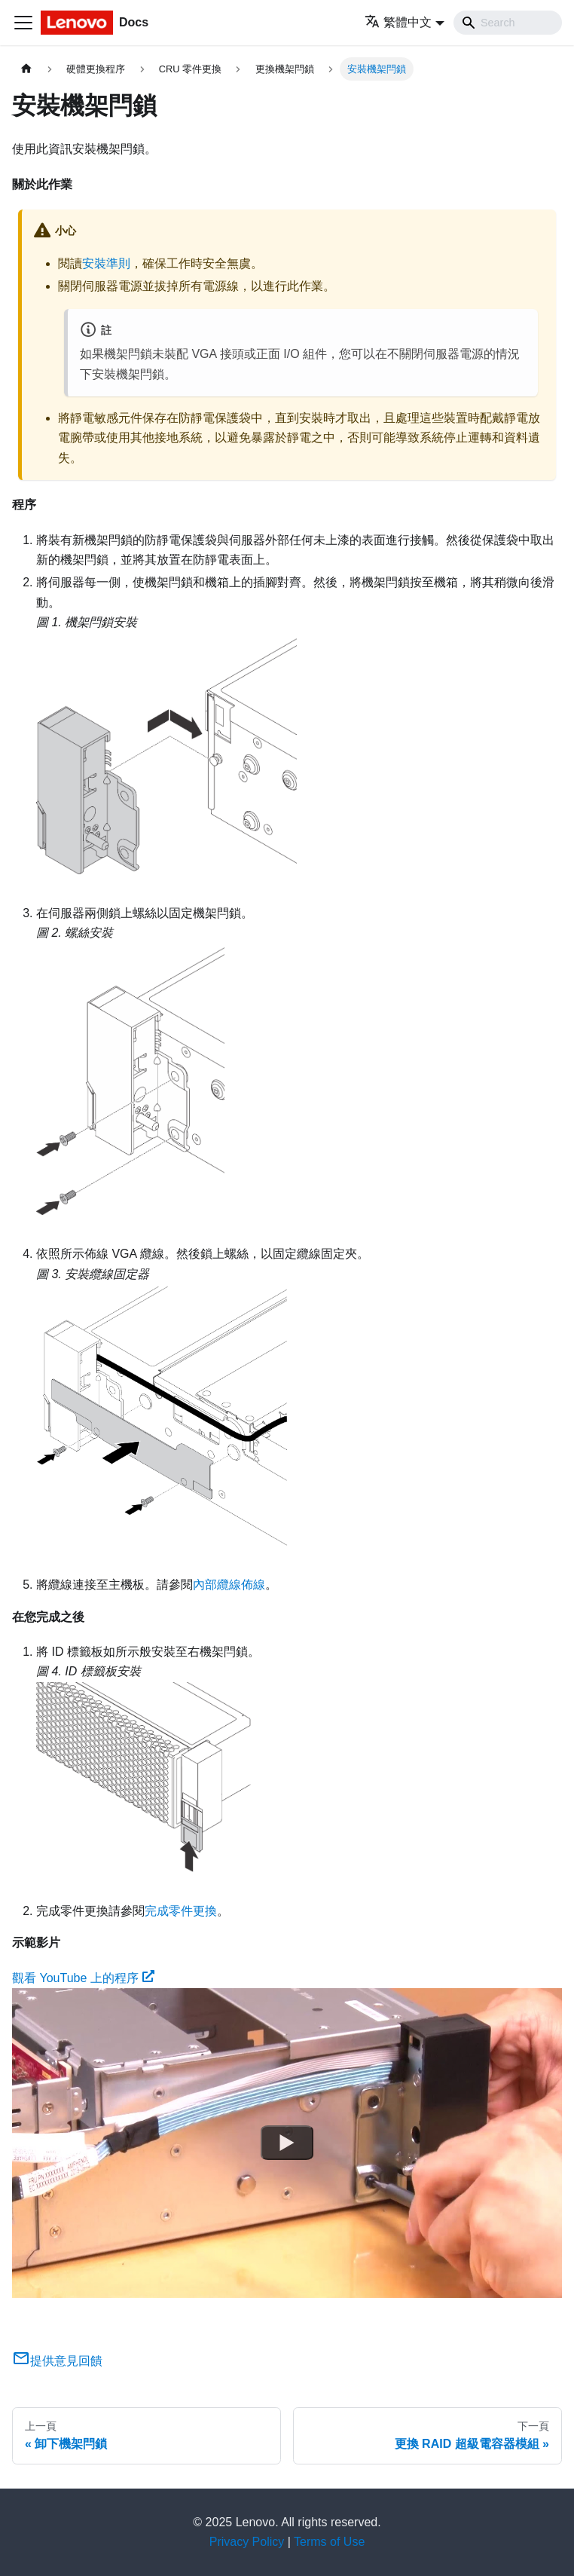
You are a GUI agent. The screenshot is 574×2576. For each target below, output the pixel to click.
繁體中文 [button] (398, 22)
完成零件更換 (181, 1910)
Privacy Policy (247, 2541)
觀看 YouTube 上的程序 (83, 1978)
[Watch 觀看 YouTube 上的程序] (287, 2142)
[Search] (507, 23)
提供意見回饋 (57, 2360)
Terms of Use (329, 2541)
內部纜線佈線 (229, 1584)
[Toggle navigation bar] (23, 22)
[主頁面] (26, 69)
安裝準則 (106, 263)
